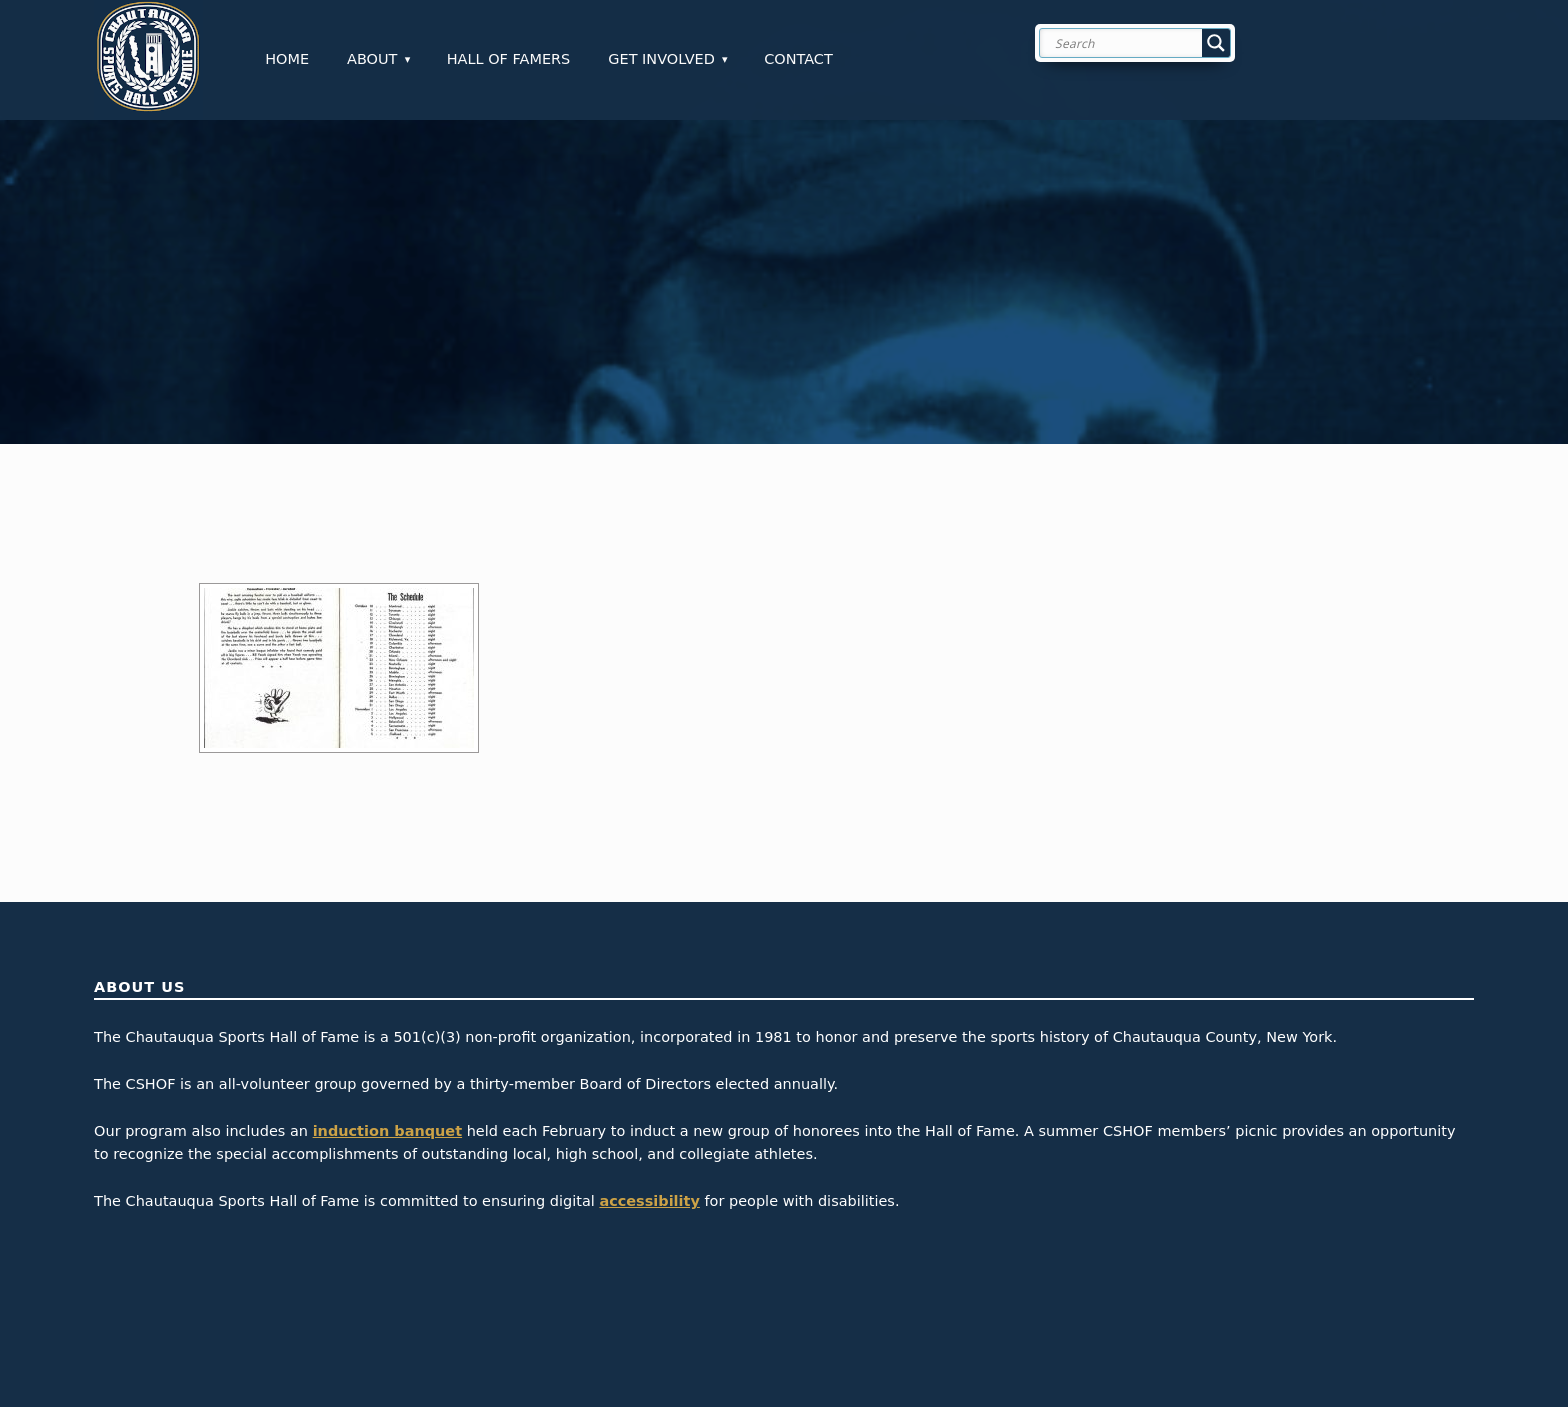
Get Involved (661, 59)
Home (287, 59)
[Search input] (1151, 43)
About (372, 59)
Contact (798, 59)
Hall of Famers (509, 59)
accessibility (649, 1201)
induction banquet (387, 1131)
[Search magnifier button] (1216, 43)
